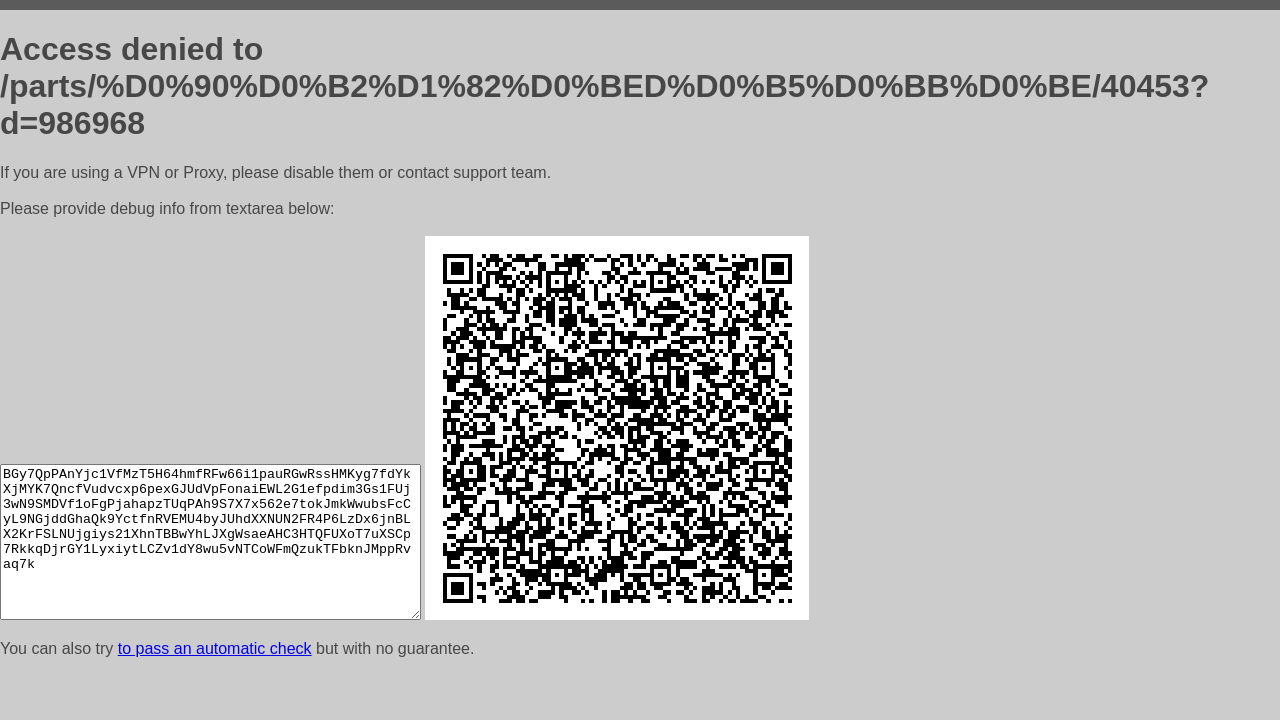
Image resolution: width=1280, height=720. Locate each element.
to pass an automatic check (215, 648)
